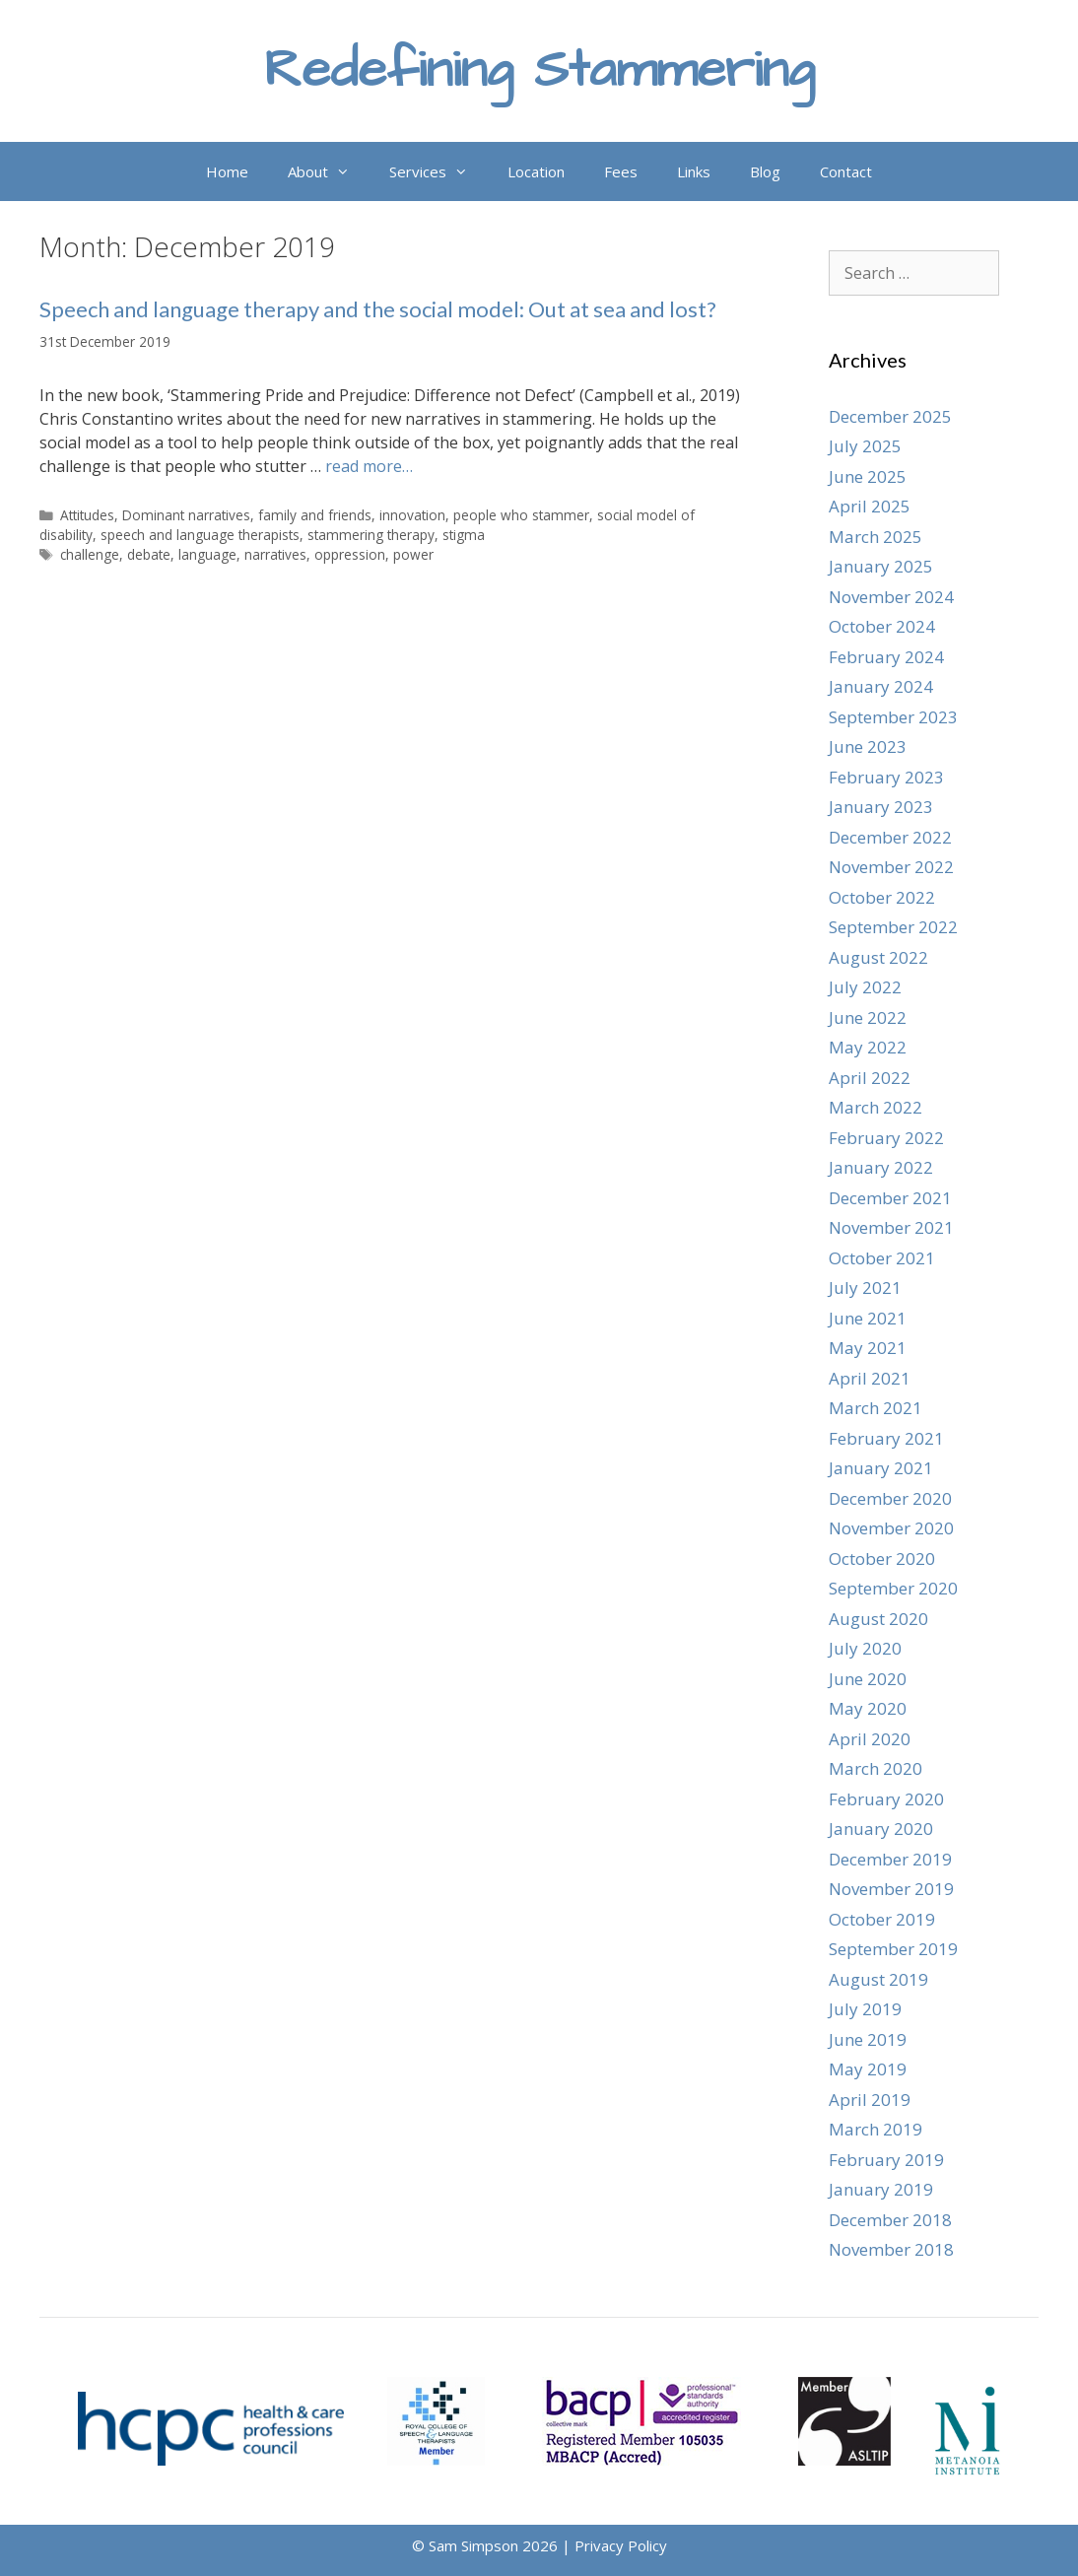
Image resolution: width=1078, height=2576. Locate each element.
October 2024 (882, 626)
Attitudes (87, 515)
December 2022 (890, 837)
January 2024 (881, 686)
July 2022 (865, 987)
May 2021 (868, 1347)
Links (693, 171)
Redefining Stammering (539, 70)
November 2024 (891, 596)
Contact (846, 171)
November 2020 (891, 1528)
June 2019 (868, 2039)
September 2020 (893, 1588)
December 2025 (890, 416)
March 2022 (875, 1107)
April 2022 (869, 1077)
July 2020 (865, 1648)
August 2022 (878, 957)
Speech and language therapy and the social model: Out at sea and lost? (377, 309)
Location (536, 171)
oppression (349, 554)
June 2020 (868, 1678)
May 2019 (868, 2069)
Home (227, 171)
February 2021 (886, 1438)
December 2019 (890, 1859)
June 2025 (868, 476)
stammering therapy (371, 534)
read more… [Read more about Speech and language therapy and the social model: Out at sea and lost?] (369, 466)
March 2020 (875, 1768)
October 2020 (882, 1558)
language (207, 554)
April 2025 (869, 506)
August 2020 (878, 1618)
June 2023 (868, 746)
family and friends (314, 515)
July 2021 (865, 1287)
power (413, 554)
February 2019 (886, 2159)
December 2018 (890, 2219)
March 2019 (875, 2129)
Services (438, 171)
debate (148, 554)
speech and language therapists (200, 534)
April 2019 (869, 2099)
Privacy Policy (620, 2545)
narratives (275, 554)
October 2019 (882, 1919)
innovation (412, 515)
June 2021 (868, 1318)
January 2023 (881, 806)
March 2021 (875, 1407)
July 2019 (865, 2009)
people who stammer (521, 515)
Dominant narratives (186, 515)
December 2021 (890, 1197)
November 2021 (891, 1227)
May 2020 (868, 1708)
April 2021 (869, 1378)
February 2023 (886, 777)
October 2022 (882, 897)
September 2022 (893, 926)
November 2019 (891, 1888)
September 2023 (893, 717)
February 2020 (886, 1799)
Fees (621, 171)
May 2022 (868, 1047)
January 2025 (881, 566)
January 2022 (881, 1167)
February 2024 (886, 656)
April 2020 (869, 1739)
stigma (463, 534)
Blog (765, 171)
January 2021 (881, 1468)
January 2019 (881, 2189)
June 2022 (868, 1017)
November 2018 (891, 2249)
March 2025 (875, 536)
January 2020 (881, 1828)
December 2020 (890, 1498)
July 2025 (865, 446)
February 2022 (886, 1137)
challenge (89, 554)
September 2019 (893, 1948)
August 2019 (878, 1979)
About (329, 171)
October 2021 (882, 1258)
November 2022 (891, 866)
